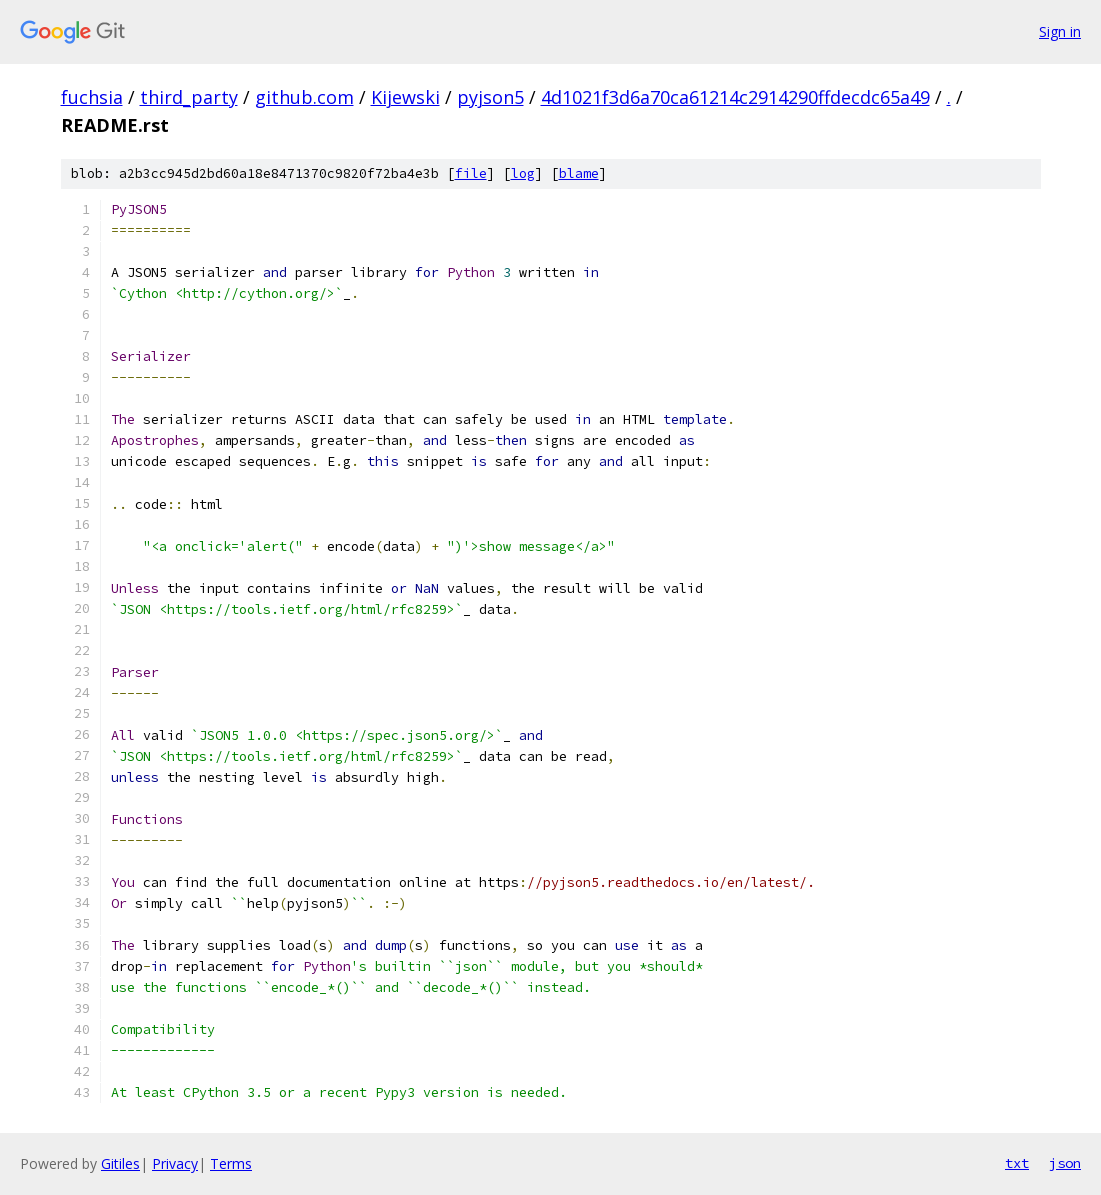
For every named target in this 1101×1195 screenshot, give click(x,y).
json (1065, 1163)
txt (1017, 1163)
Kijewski (405, 97)
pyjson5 (490, 97)
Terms (231, 1163)
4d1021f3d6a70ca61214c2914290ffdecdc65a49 (735, 97)
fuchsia (92, 97)
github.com (304, 97)
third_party (189, 97)
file (471, 173)
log (523, 173)
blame (579, 173)
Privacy (175, 1163)
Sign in (1060, 31)
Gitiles (120, 1163)
